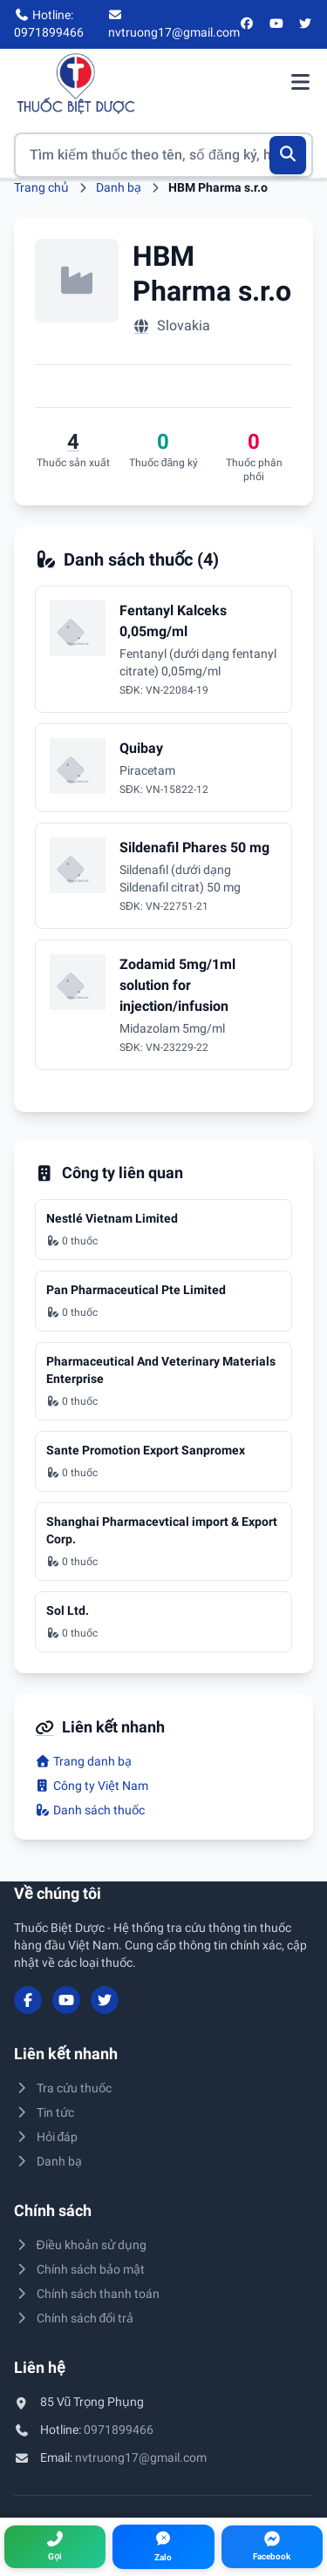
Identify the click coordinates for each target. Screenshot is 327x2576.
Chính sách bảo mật (79, 2269)
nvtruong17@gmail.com (141, 2457)
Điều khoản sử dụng (80, 2245)
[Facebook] (247, 24)
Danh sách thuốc (90, 1810)
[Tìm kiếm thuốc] (163, 155)
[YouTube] (276, 24)
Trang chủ (41, 187)
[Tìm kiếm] (288, 155)
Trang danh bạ (83, 1761)
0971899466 (118, 2430)
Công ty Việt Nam (91, 1786)
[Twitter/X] (306, 24)
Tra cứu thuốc (63, 2088)
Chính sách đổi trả (73, 2318)
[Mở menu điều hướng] (300, 83)
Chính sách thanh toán (87, 2294)
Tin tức (44, 2112)
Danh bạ (118, 187)
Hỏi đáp (46, 2137)
